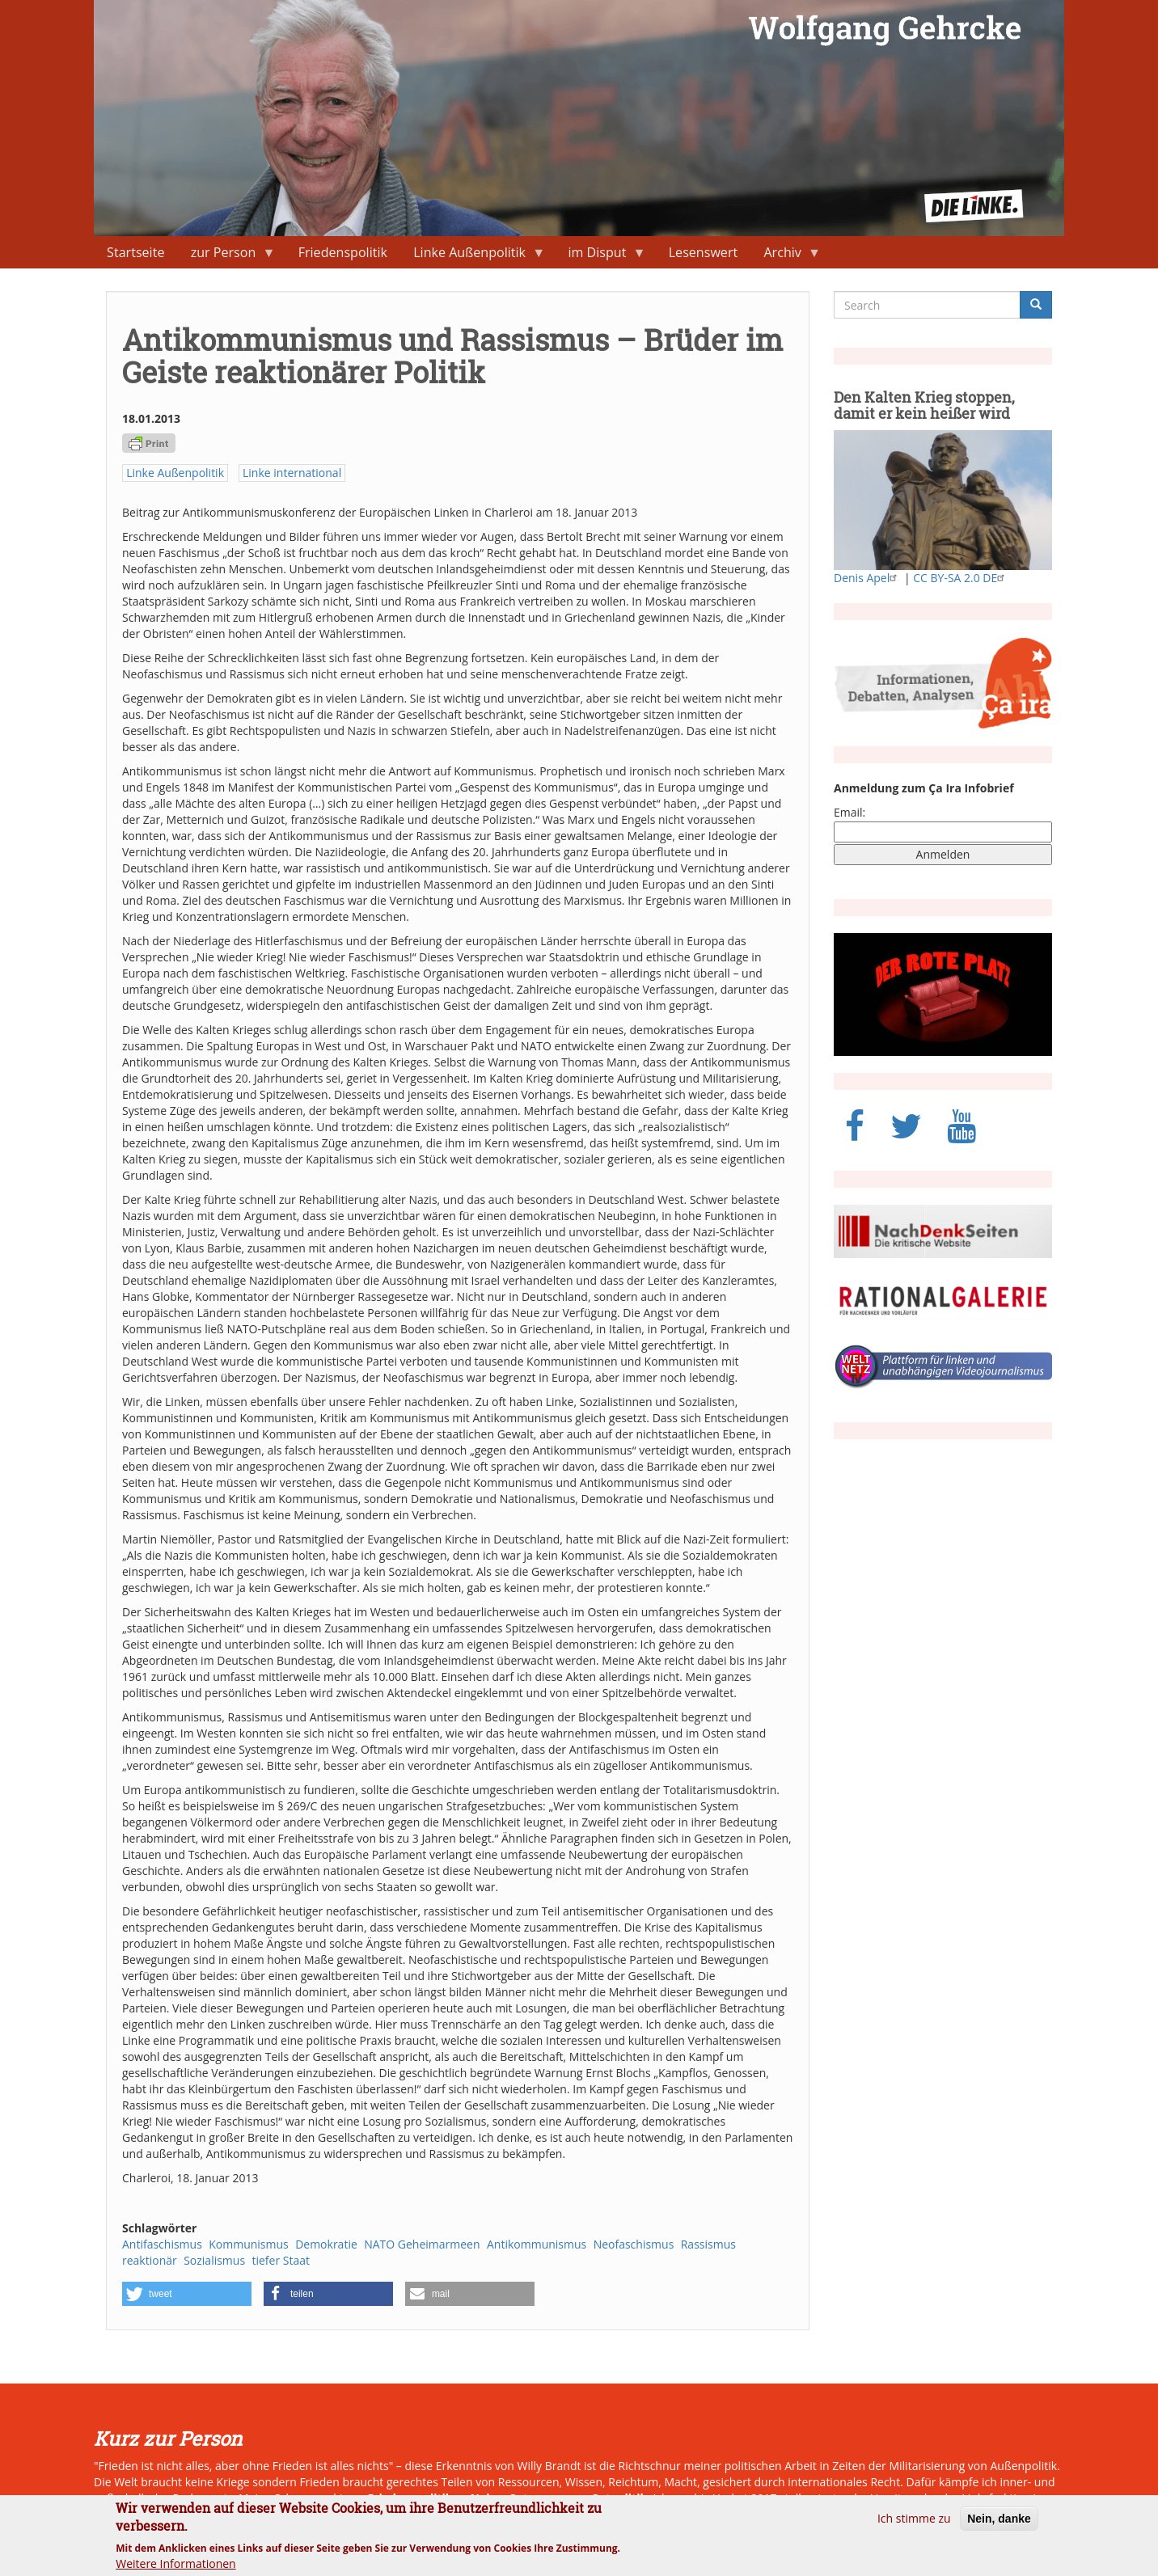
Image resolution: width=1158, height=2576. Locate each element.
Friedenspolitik (342, 252)
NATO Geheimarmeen (422, 2244)
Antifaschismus (162, 2244)
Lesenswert (703, 252)
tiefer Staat (280, 2260)
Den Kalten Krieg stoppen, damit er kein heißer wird (924, 405)
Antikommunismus (536, 2244)
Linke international (292, 472)
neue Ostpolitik (603, 2498)
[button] (186, 2294)
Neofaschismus (634, 2244)
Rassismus (708, 2244)
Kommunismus (249, 2244)
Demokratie (326, 2244)
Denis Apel (867, 577)
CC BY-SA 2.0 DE (960, 577)
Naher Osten (506, 2498)
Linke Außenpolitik (472, 255)
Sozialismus (214, 2260)
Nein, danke (999, 2525)
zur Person (227, 255)
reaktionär (149, 2260)
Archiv (785, 255)
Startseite (135, 252)
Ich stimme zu (914, 2524)
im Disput (600, 255)
